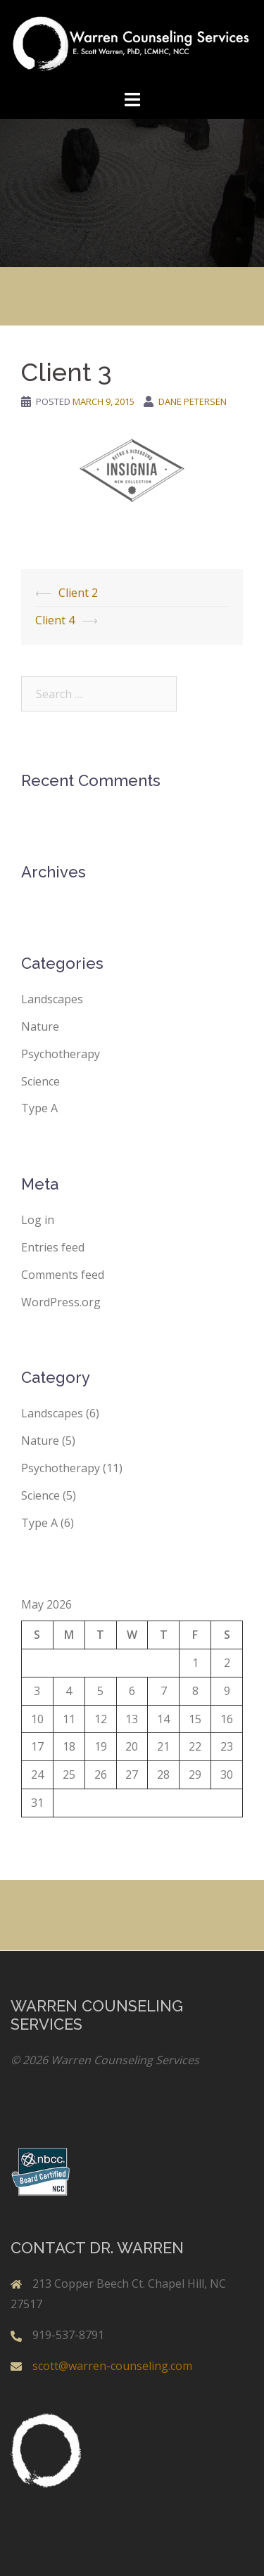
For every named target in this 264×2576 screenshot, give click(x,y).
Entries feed (52, 1247)
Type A (39, 1108)
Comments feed (62, 1274)
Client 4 (55, 620)
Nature (40, 1026)
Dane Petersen (192, 401)
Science (40, 1081)
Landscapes (52, 999)
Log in (37, 1220)
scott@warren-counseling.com (112, 2366)
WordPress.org (61, 1302)
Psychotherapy (60, 1054)
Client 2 (78, 592)
